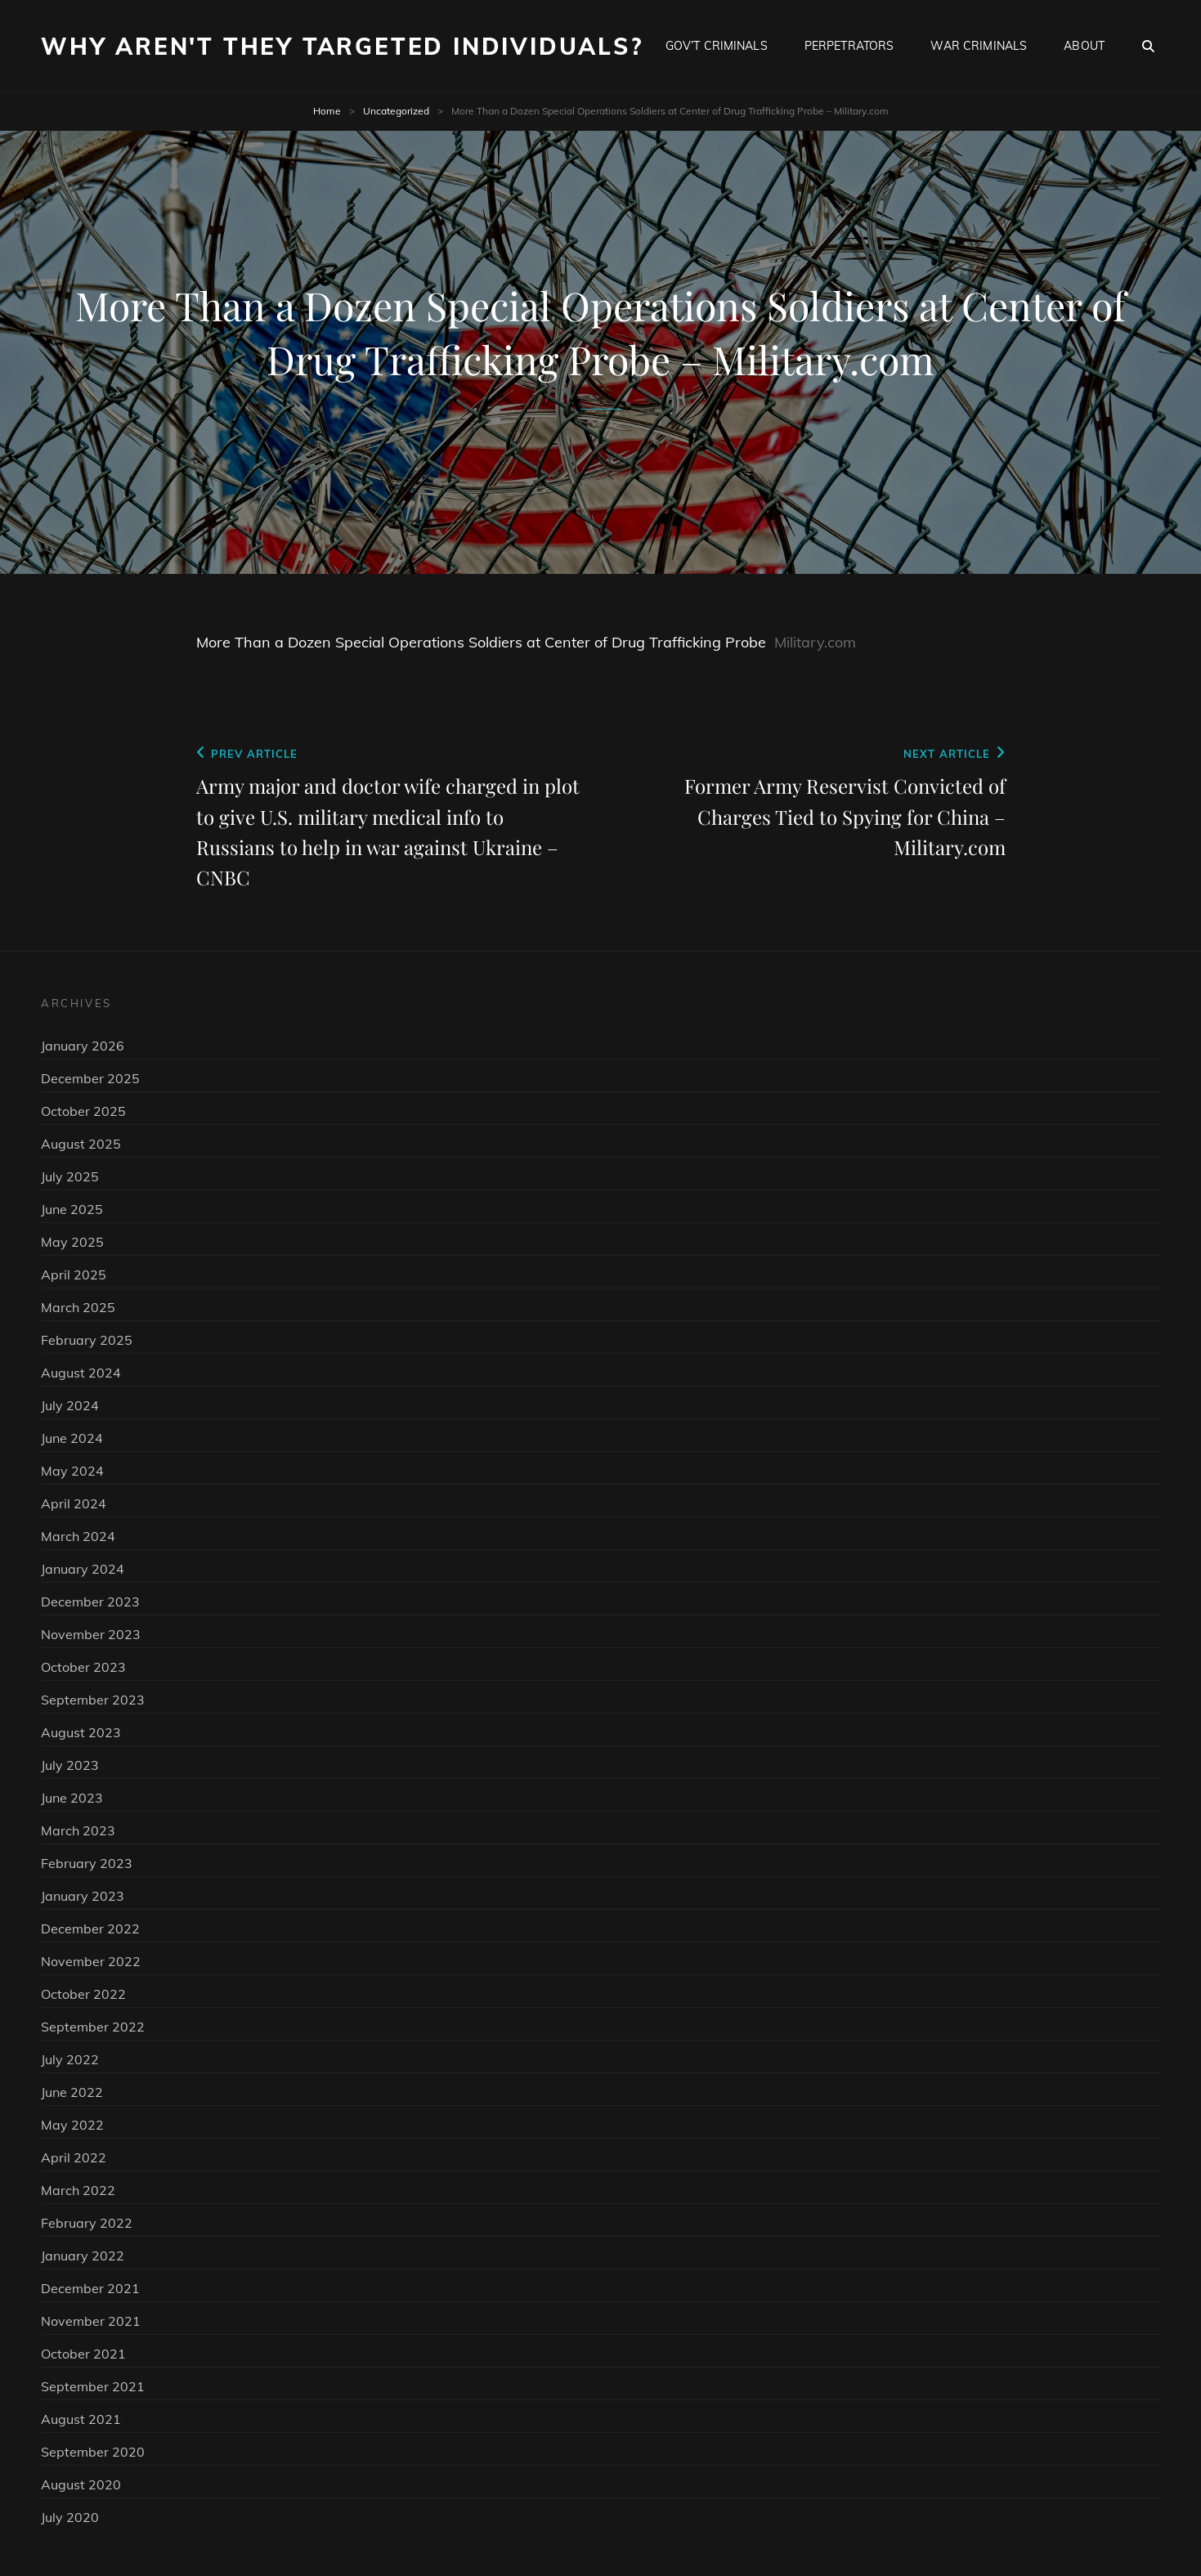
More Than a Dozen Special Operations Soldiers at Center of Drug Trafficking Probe (481, 642)
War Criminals (978, 45)
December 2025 (90, 1078)
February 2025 (86, 1340)
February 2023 (86, 1863)
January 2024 (82, 1569)
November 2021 (91, 2321)
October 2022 (83, 1994)
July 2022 (70, 2059)
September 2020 (93, 2452)
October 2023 (83, 1667)
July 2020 (70, 2517)
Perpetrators (849, 45)
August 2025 (81, 1144)
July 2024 (70, 1405)
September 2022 (93, 2026)
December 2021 (90, 2288)
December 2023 (90, 1601)
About (1084, 45)
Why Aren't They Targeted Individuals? (342, 46)
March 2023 (78, 1830)
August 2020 (81, 2484)
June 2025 (72, 1209)
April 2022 (73, 2157)
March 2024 (78, 1536)
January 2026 (82, 1045)
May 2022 (72, 2125)
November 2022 (91, 1961)
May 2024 (72, 1471)
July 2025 (70, 1176)
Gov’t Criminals (716, 45)
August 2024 (81, 1372)
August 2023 (81, 1732)
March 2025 (78, 1307)
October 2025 (83, 1111)
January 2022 (82, 2255)
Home (327, 111)
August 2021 (81, 2419)
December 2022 (90, 1928)
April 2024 (73, 1503)
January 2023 (82, 1896)
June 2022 (72, 2092)
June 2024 (72, 1438)
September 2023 (93, 1699)
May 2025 (72, 1242)
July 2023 (70, 1765)
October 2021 (83, 2353)
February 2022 (86, 2223)
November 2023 (91, 1634)
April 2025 (73, 1274)
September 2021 (93, 2386)
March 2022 (78, 2190)
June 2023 (72, 1798)
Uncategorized (396, 111)
